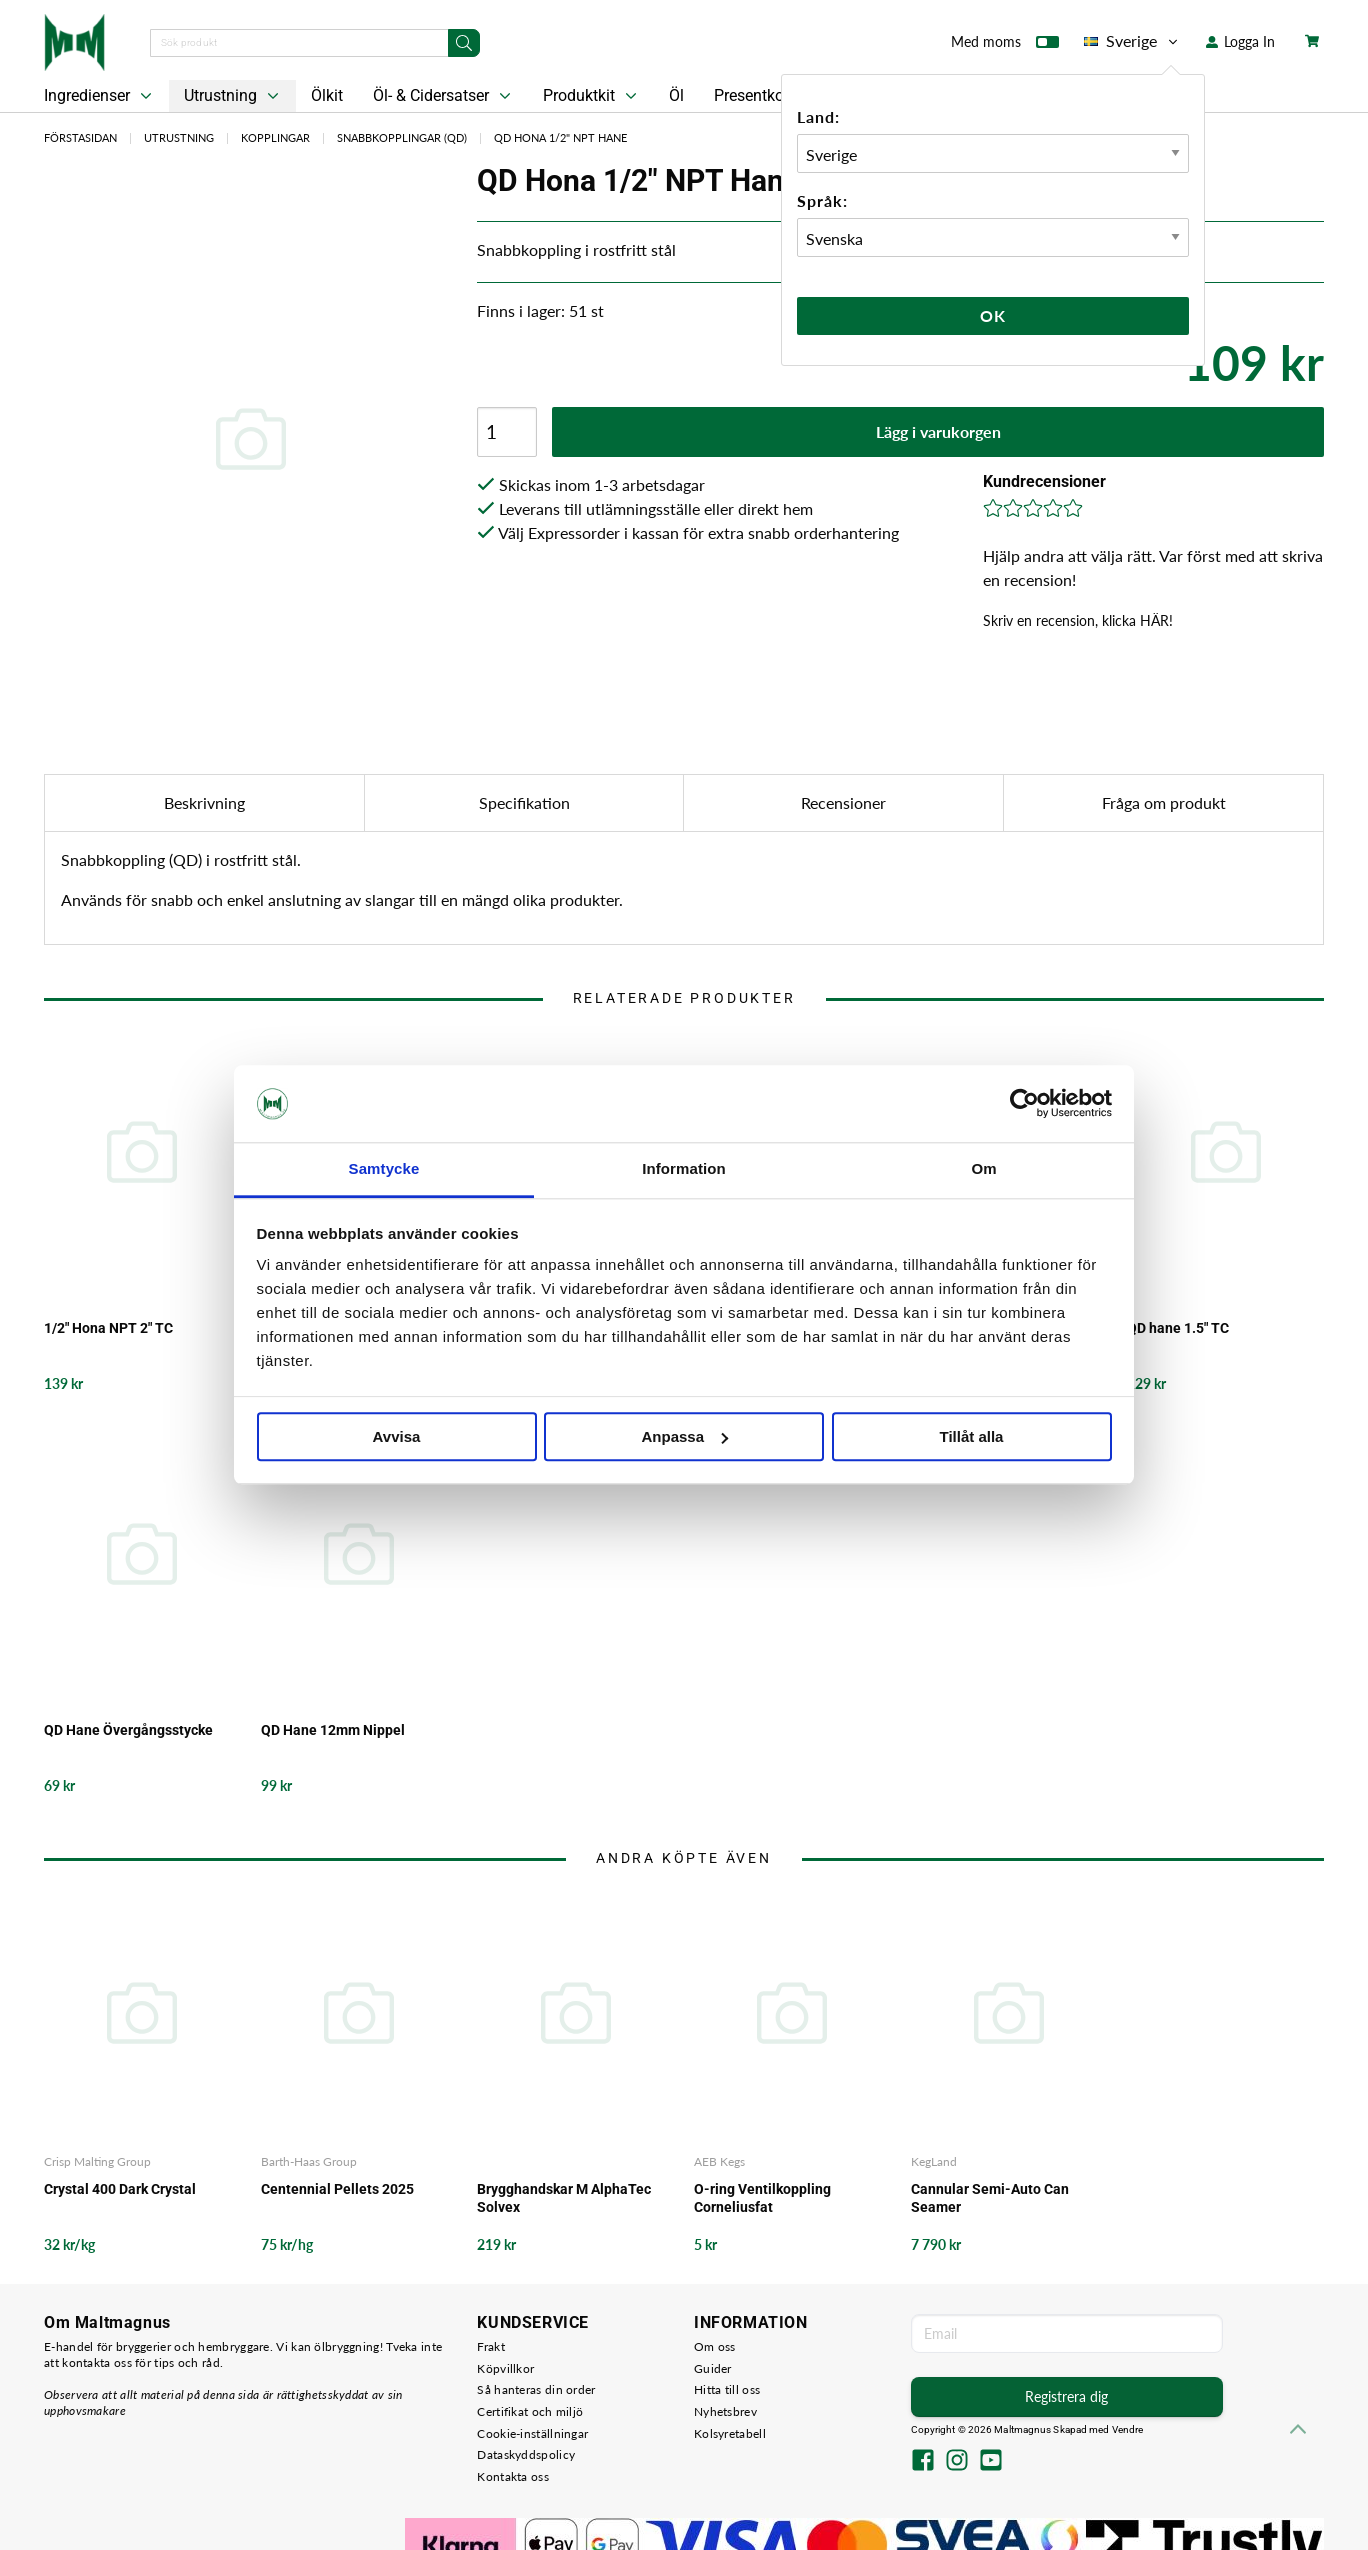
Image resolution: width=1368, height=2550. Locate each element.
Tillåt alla (972, 1436)
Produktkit (592, 96)
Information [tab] (684, 1168)
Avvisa (397, 1436)
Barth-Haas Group (309, 2161)
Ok (993, 315)
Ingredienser (100, 96)
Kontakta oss (513, 2476)
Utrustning (233, 96)
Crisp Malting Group (97, 2161)
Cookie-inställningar (532, 2433)
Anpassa (684, 1436)
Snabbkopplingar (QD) (402, 137)
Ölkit (327, 95)
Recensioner (843, 802)
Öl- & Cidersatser (444, 96)
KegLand (934, 2161)
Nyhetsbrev (725, 2411)
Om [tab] (983, 1168)
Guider (713, 2368)
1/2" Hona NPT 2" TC (108, 1328)
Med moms (1005, 46)
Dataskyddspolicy (526, 2454)
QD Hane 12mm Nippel (333, 1730)
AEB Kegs (719, 2161)
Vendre (1128, 2429)
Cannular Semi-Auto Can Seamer (990, 2198)
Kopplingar (275, 137)
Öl (676, 95)
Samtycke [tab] (384, 1168)
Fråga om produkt (1164, 802)
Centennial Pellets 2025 (337, 2189)
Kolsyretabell (730, 2433)
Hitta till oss (727, 2389)
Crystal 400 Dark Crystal (120, 2189)
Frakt (491, 2346)
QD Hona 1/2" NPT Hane (560, 137)
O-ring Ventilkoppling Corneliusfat (762, 2198)
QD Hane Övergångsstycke (128, 1730)
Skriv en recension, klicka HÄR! (1078, 620)
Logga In (1240, 41)
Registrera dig (1066, 2396)
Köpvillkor (505, 2368)
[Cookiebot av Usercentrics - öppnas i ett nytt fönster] (1024, 1104)
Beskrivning (204, 802)
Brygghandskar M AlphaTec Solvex (564, 2198)
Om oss (715, 2346)
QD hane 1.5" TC (1178, 1328)
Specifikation (524, 802)
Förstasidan (80, 137)
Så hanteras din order (536, 2389)
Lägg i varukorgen (938, 431)
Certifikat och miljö (530, 2411)
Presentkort (754, 95)
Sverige (1132, 41)
